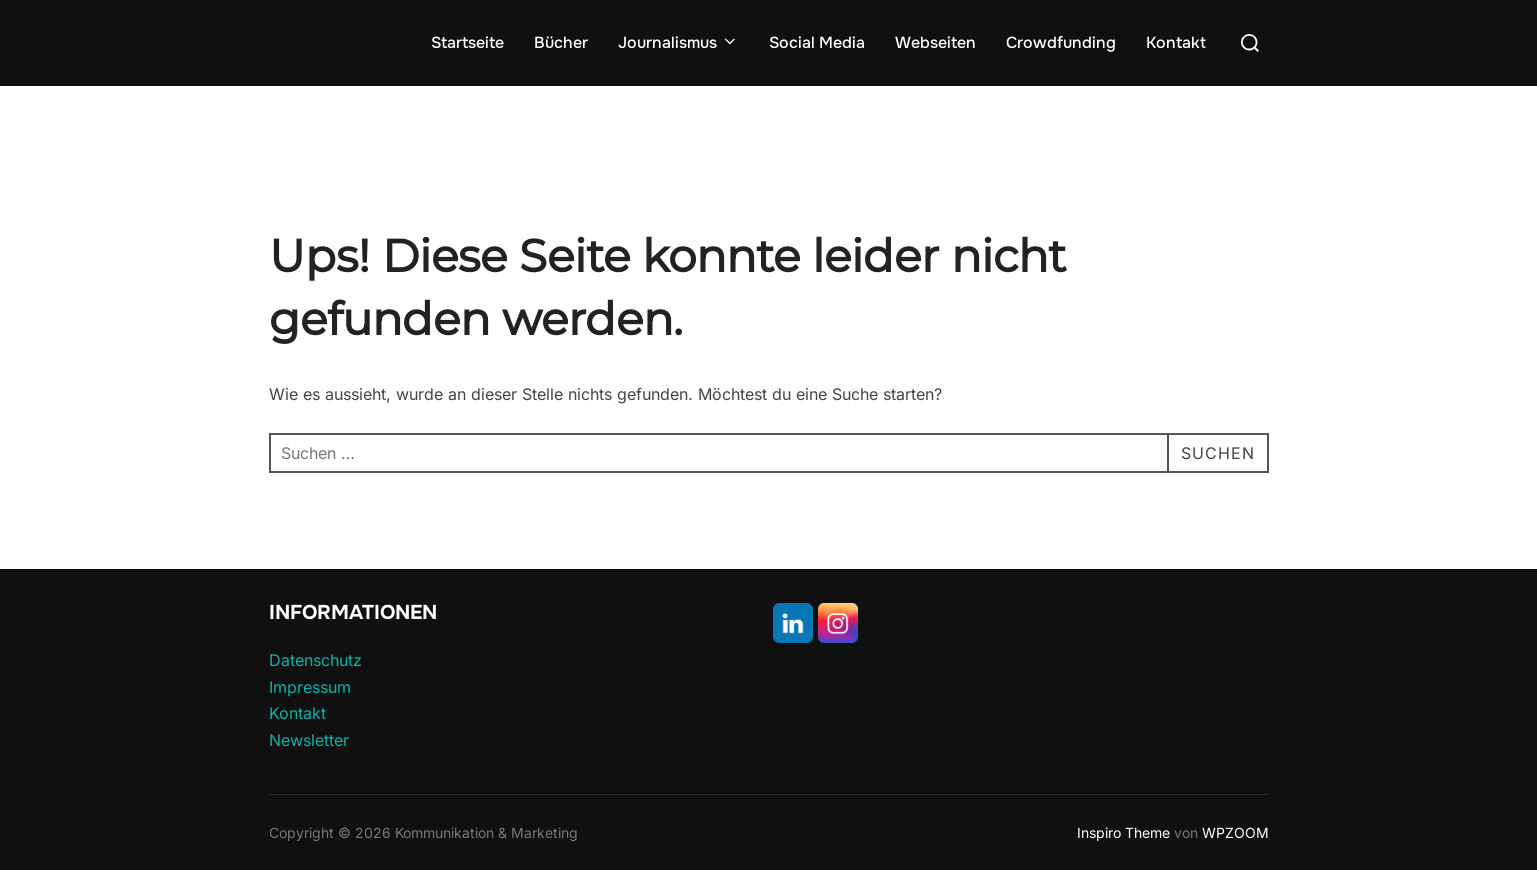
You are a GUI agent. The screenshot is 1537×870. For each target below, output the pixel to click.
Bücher (561, 42)
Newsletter (309, 740)
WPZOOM (1235, 832)
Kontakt (1176, 42)
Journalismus (678, 42)
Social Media (817, 42)
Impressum (310, 687)
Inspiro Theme (1123, 832)
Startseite (467, 42)
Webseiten (935, 42)
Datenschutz (315, 660)
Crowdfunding (1061, 42)
